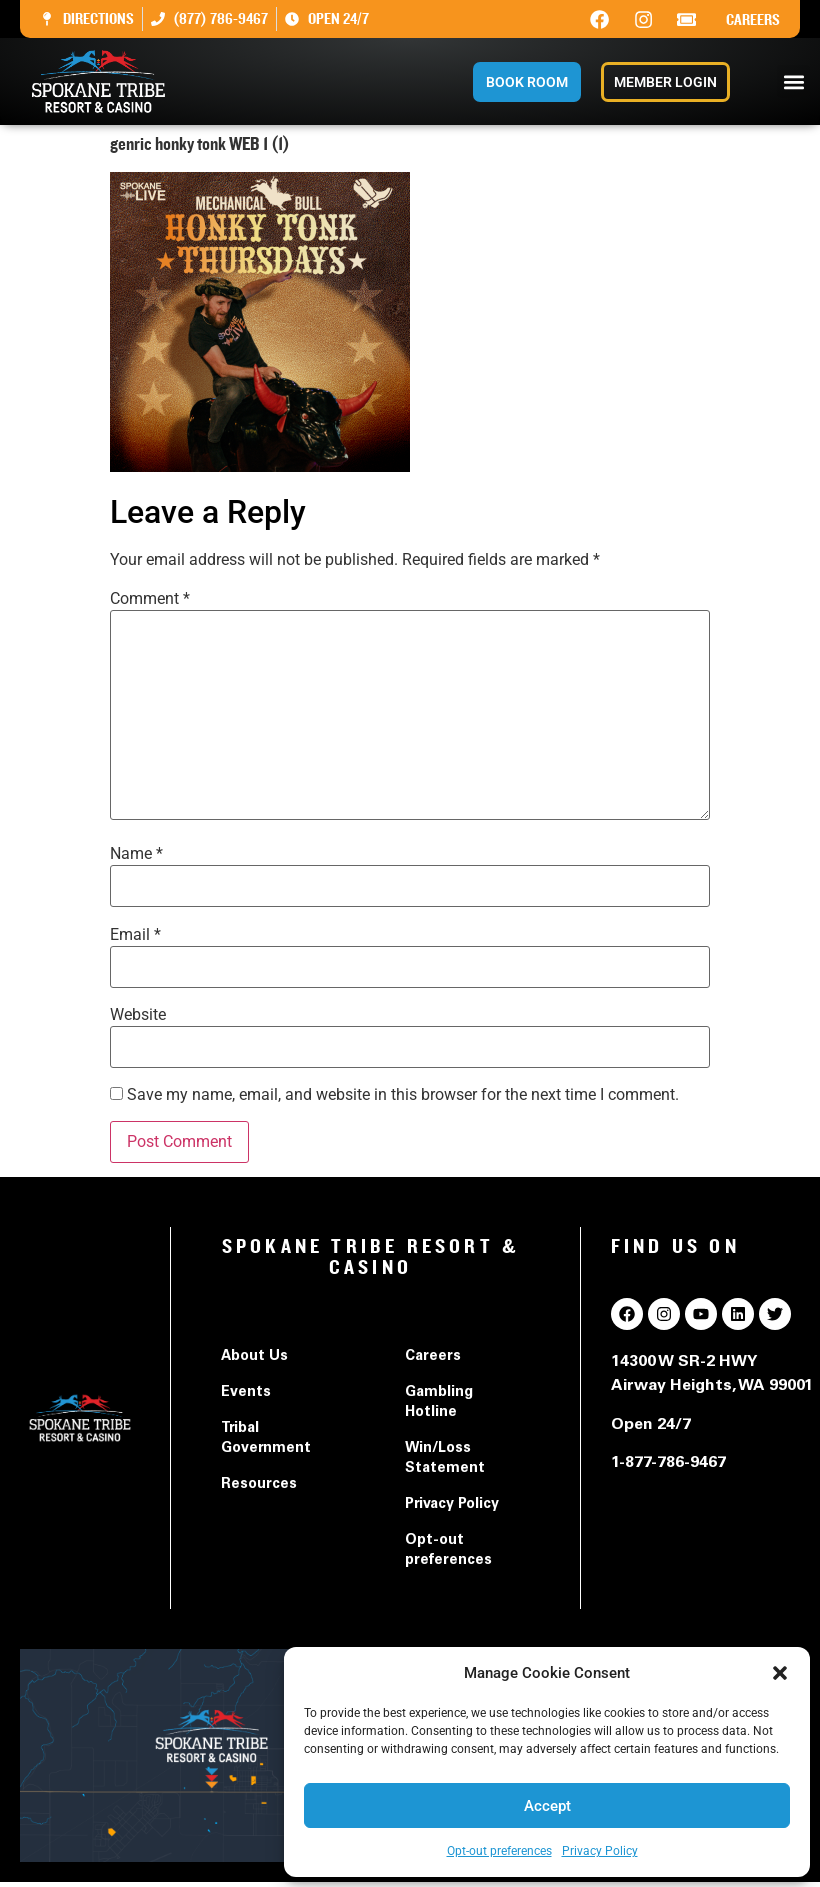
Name (136, 854)
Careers (753, 20)
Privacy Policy (600, 1851)
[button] (780, 1673)
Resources (259, 1485)
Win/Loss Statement (445, 1459)
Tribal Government (266, 1439)
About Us (254, 1357)
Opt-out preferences (499, 1851)
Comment (150, 599)
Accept (547, 1806)
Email (135, 935)
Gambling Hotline (439, 1403)
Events (246, 1393)
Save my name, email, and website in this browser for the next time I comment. (403, 1095)
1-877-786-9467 (668, 1463)
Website (138, 1015)
